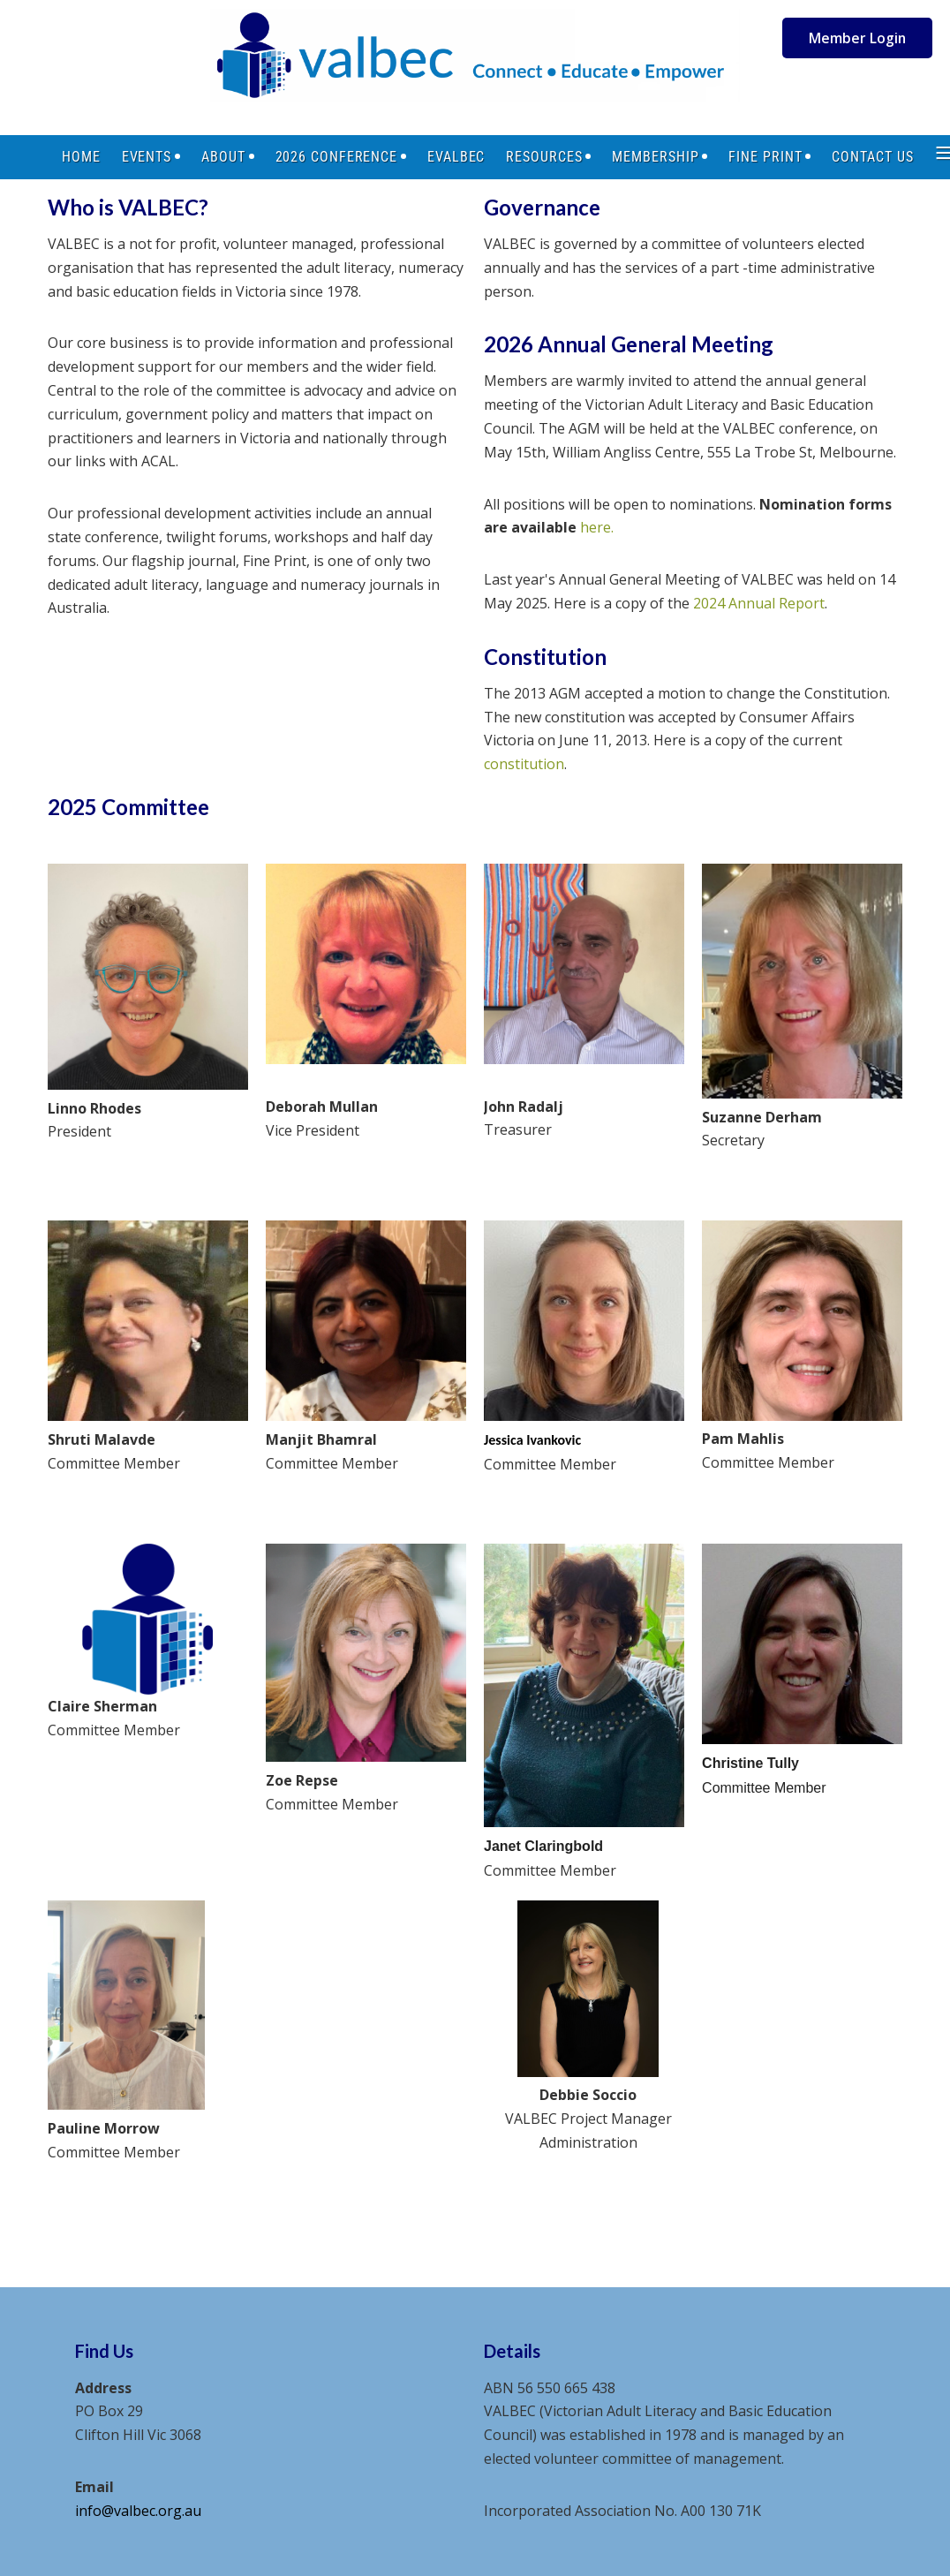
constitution (524, 764)
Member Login (857, 38)
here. (597, 527)
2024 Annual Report (759, 603)
